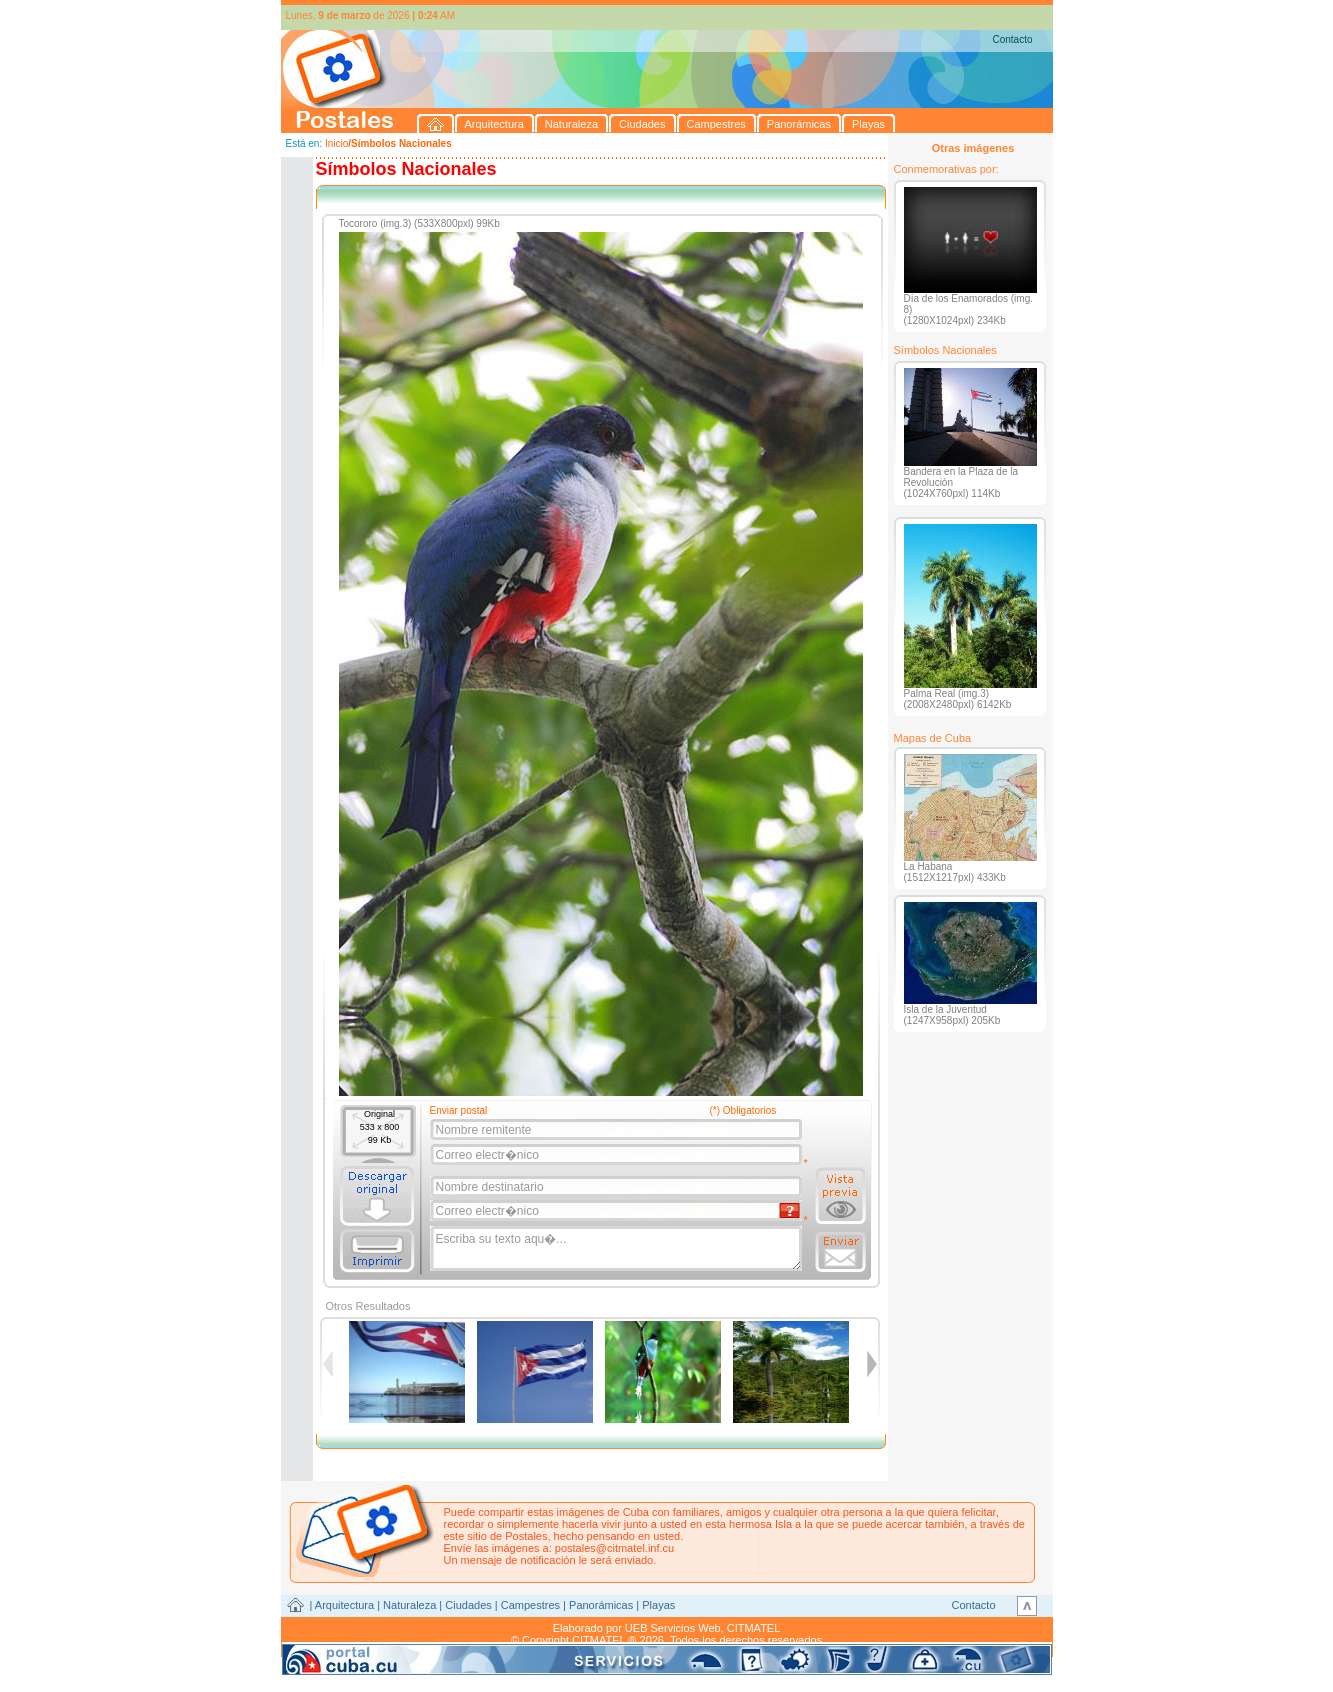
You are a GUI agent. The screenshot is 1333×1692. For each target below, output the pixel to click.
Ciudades (468, 1605)
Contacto (1012, 39)
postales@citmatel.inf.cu (614, 1548)
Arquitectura (344, 1605)
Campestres (530, 1605)
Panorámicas (601, 1605)
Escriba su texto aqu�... (617, 1249)
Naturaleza (409, 1605)
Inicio (336, 143)
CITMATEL (754, 1628)
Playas (658, 1605)
